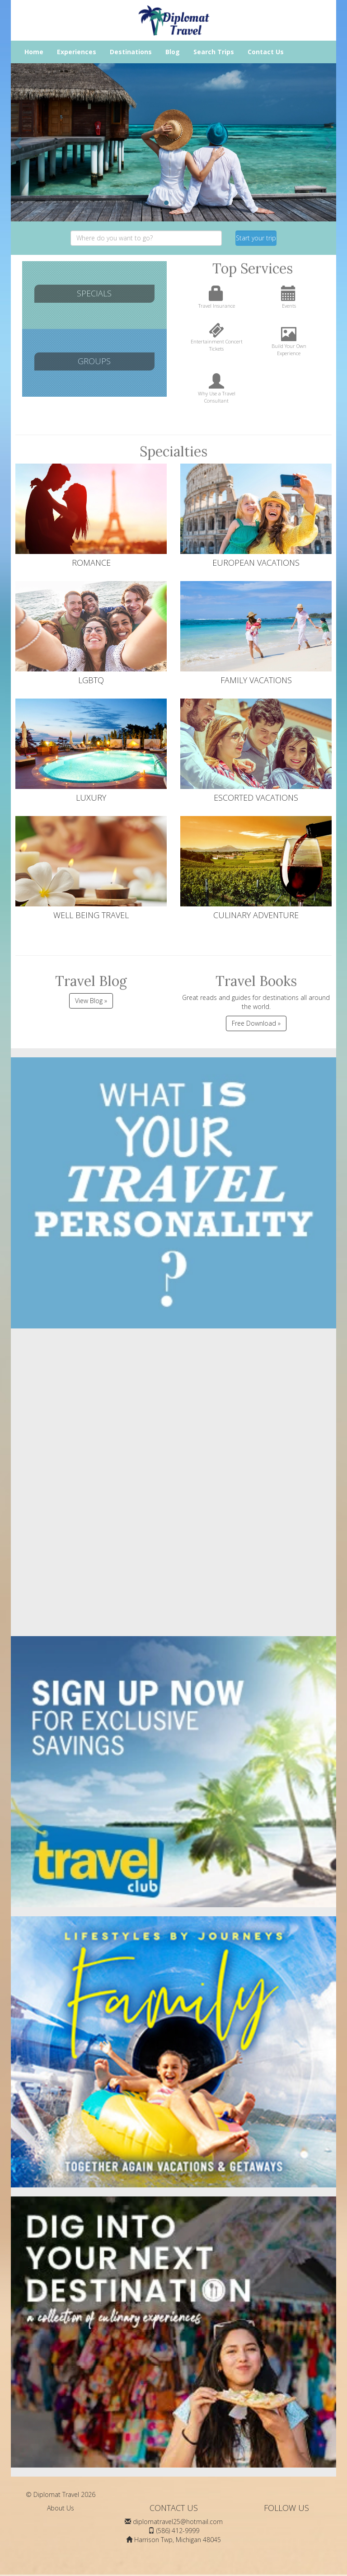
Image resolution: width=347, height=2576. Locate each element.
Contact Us (266, 51)
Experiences (76, 51)
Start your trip (256, 238)
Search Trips (213, 51)
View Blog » (91, 1000)
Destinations (131, 51)
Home (33, 51)
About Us (60, 2508)
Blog (172, 51)
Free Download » (256, 1023)
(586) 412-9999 (177, 2530)
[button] (19, 142)
